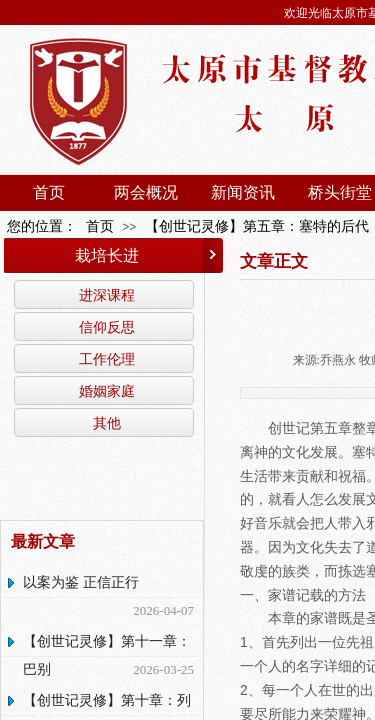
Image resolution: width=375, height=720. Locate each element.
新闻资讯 (243, 192)
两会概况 (146, 192)
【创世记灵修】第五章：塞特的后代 (257, 226)
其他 (107, 423)
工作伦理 (107, 359)
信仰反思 (107, 327)
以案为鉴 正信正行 (81, 582)
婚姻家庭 (107, 391)
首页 (49, 192)
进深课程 (107, 295)
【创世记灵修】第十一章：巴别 (107, 655)
